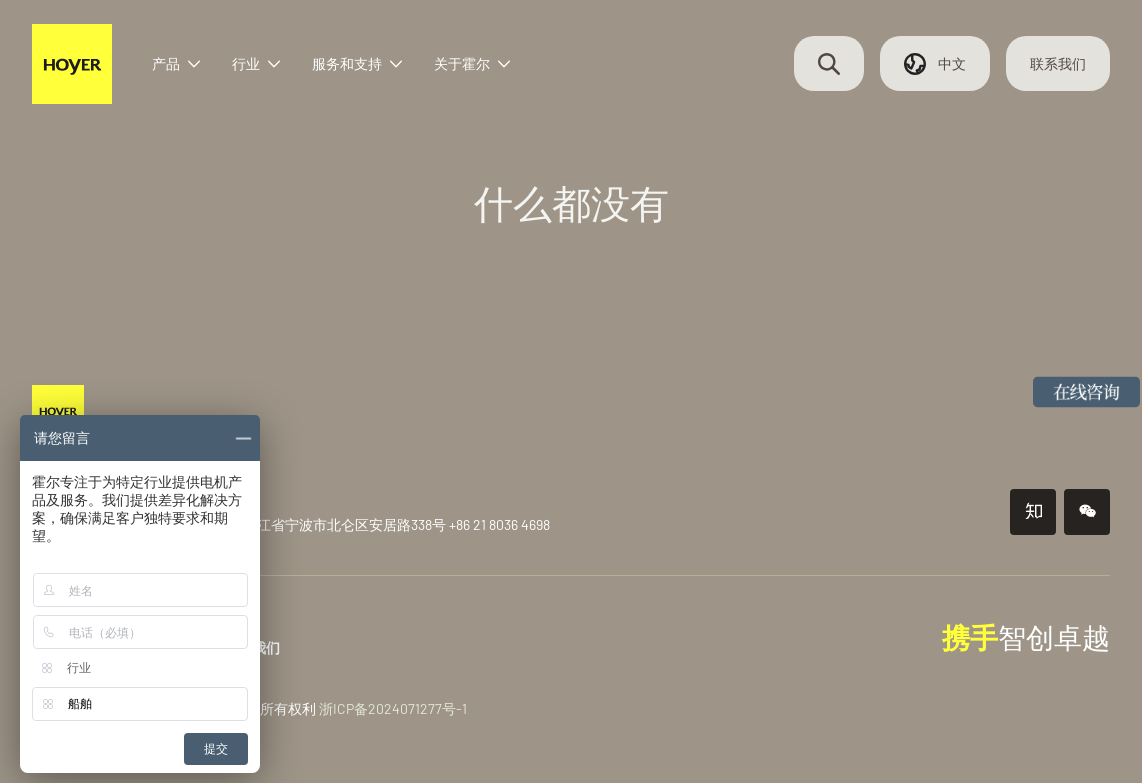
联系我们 (1058, 64)
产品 (176, 64)
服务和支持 (357, 64)
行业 (256, 64)
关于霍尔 (472, 64)
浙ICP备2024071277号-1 (393, 708)
